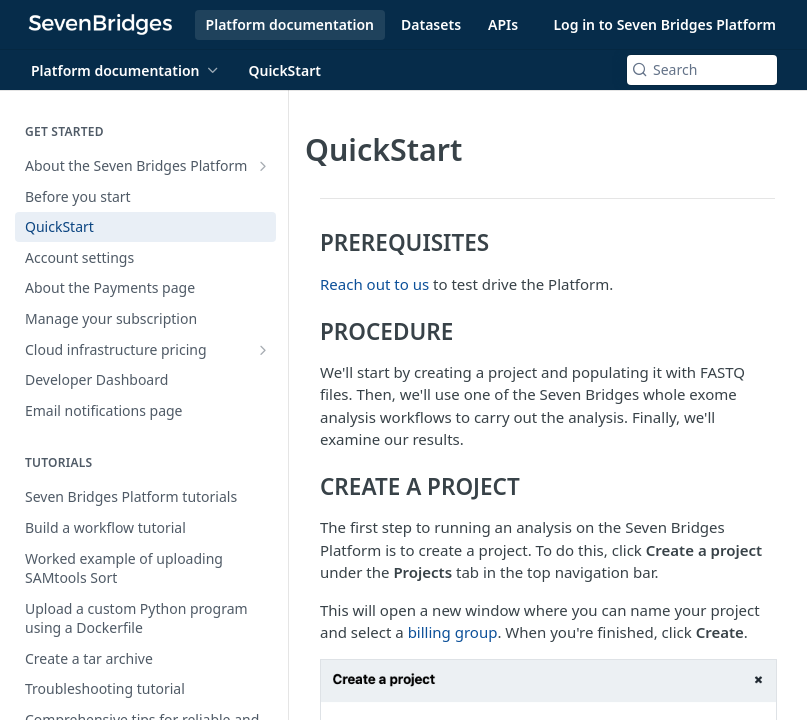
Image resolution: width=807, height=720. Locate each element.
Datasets (431, 24)
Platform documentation (290, 24)
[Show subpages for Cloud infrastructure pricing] (263, 350)
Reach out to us (374, 284)
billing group (453, 632)
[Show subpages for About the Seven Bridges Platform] (263, 166)
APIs (503, 24)
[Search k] (702, 70)
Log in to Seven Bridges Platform (664, 24)
